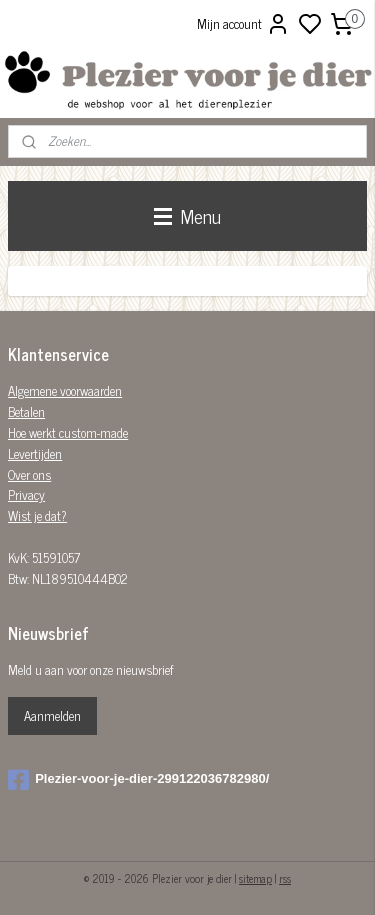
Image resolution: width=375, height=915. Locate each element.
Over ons (29, 474)
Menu (187, 215)
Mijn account (243, 24)
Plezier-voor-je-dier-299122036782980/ (138, 780)
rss (285, 878)
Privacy (26, 494)
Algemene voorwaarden (65, 390)
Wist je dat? (37, 515)
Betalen (26, 411)
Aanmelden (52, 715)
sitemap (255, 878)
